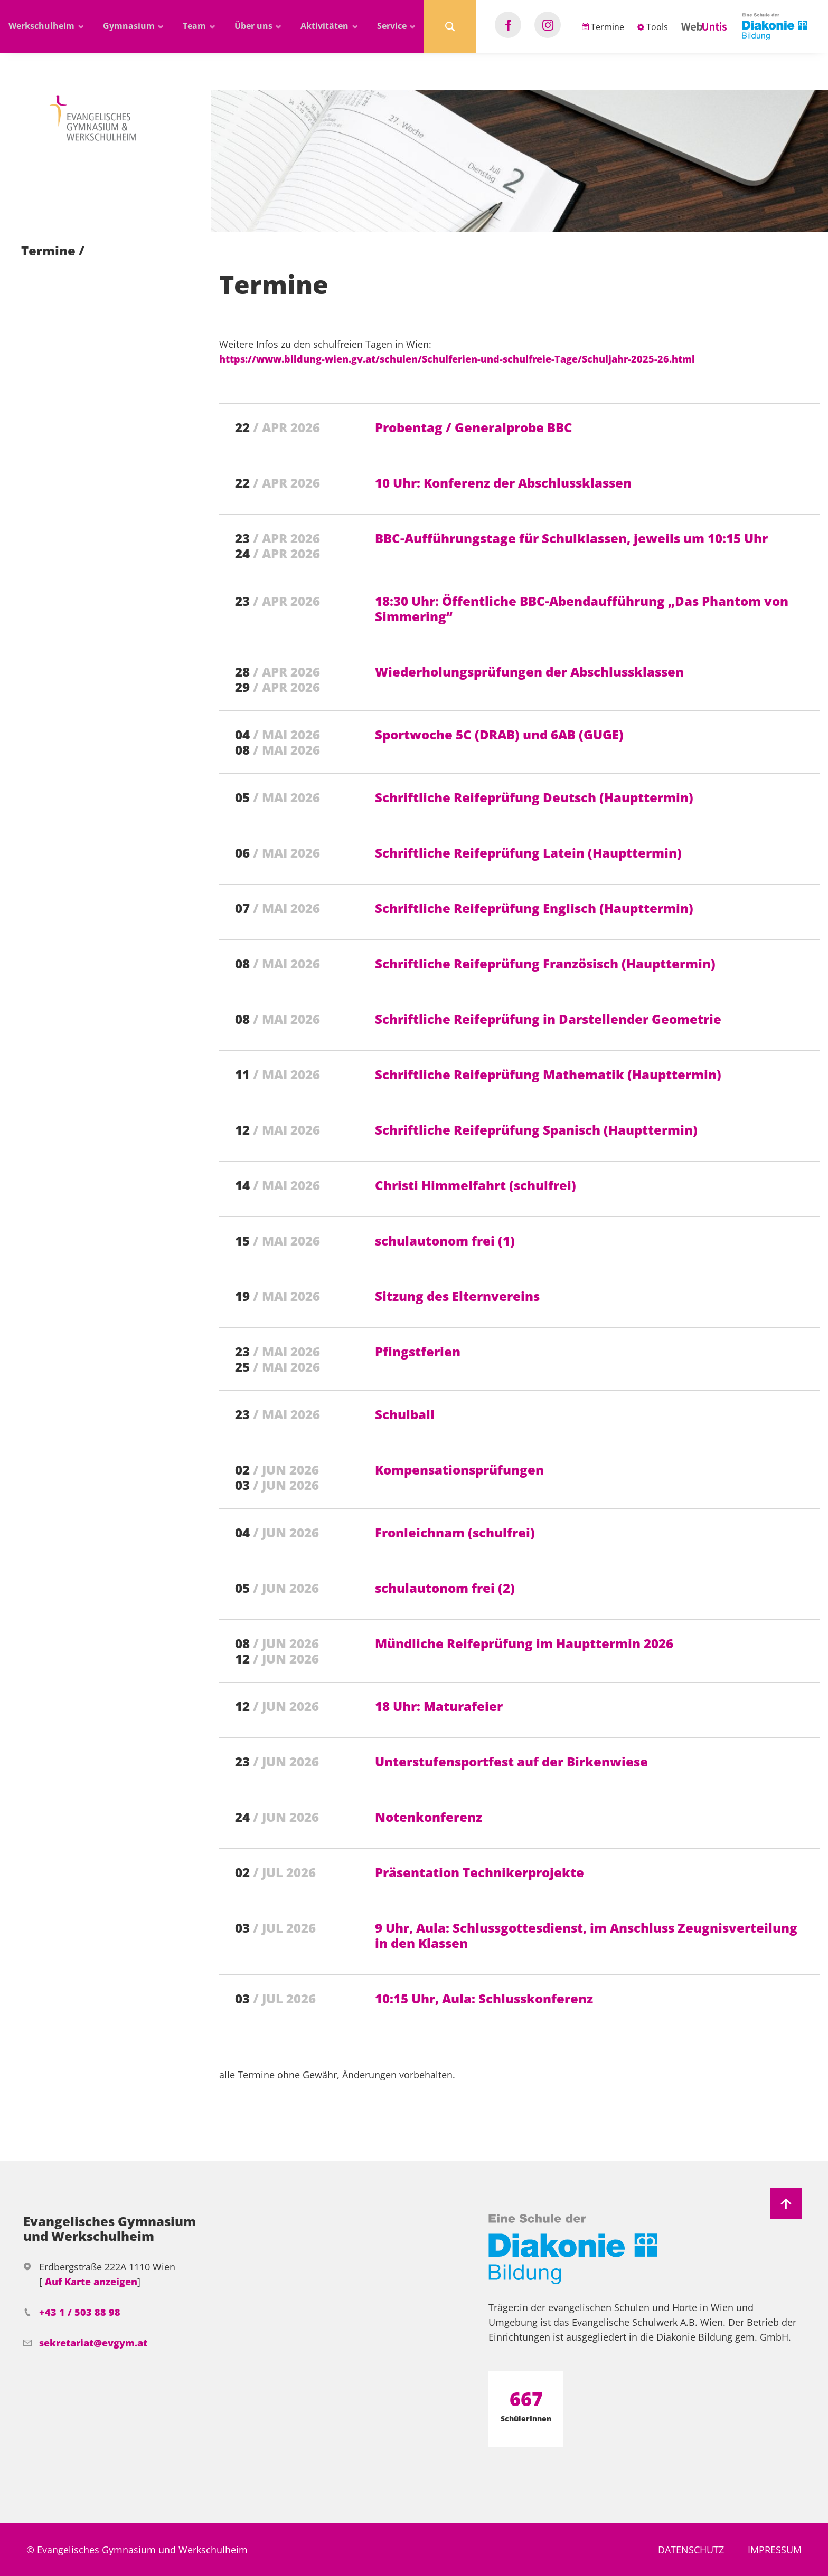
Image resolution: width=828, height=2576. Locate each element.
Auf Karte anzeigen (91, 2281)
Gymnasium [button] (130, 26)
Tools (652, 27)
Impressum (775, 2549)
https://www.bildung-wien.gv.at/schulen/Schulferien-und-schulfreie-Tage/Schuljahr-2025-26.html (457, 359)
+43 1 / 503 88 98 (79, 2312)
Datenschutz (691, 2549)
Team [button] (195, 26)
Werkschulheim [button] (42, 26)
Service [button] (393, 26)
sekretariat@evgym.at (93, 2342)
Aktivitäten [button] (325, 26)
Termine (603, 27)
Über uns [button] (254, 26)
